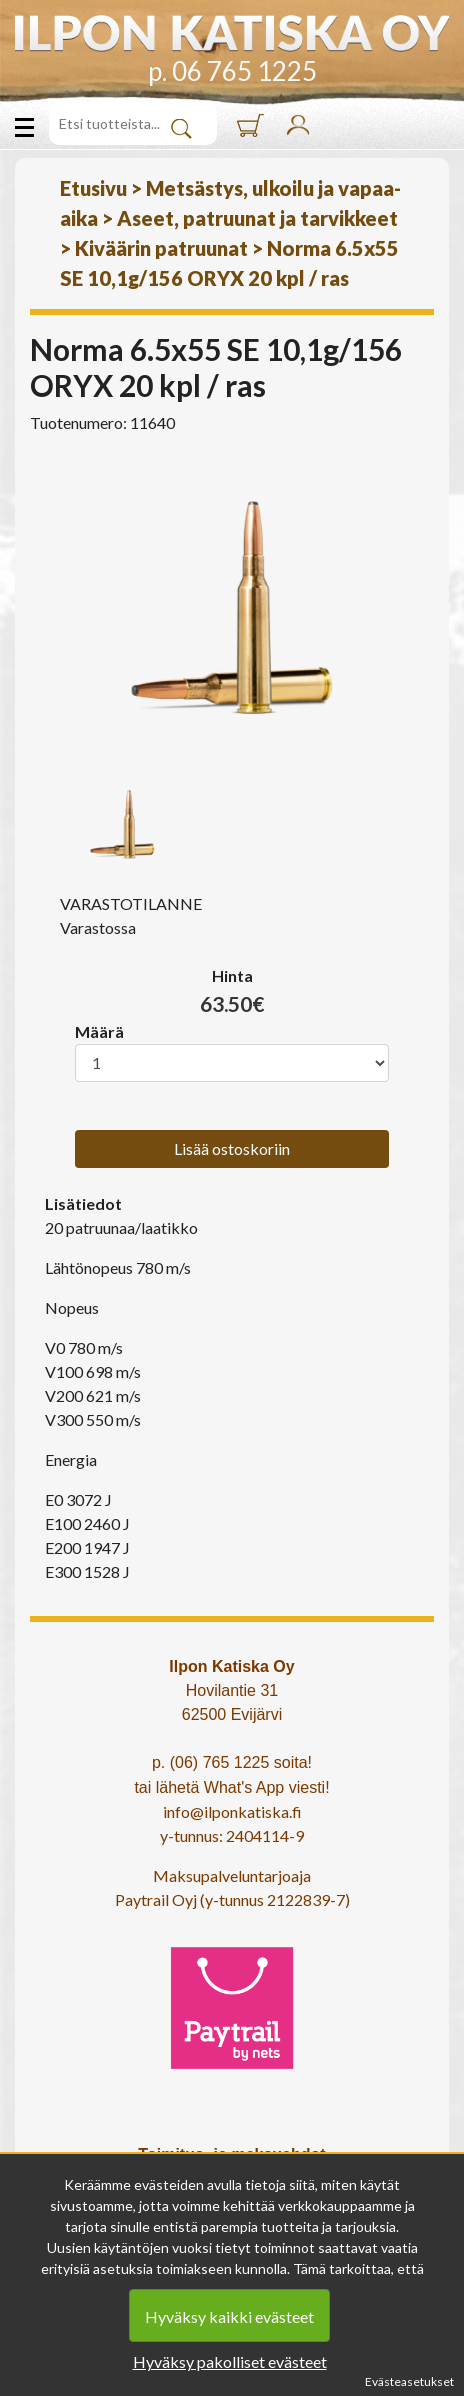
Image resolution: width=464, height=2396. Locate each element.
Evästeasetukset (409, 2381)
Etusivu (93, 188)
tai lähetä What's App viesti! (231, 1787)
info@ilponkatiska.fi (232, 1811)
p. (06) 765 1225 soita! (232, 1762)
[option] (232, 608)
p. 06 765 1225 (232, 71)
